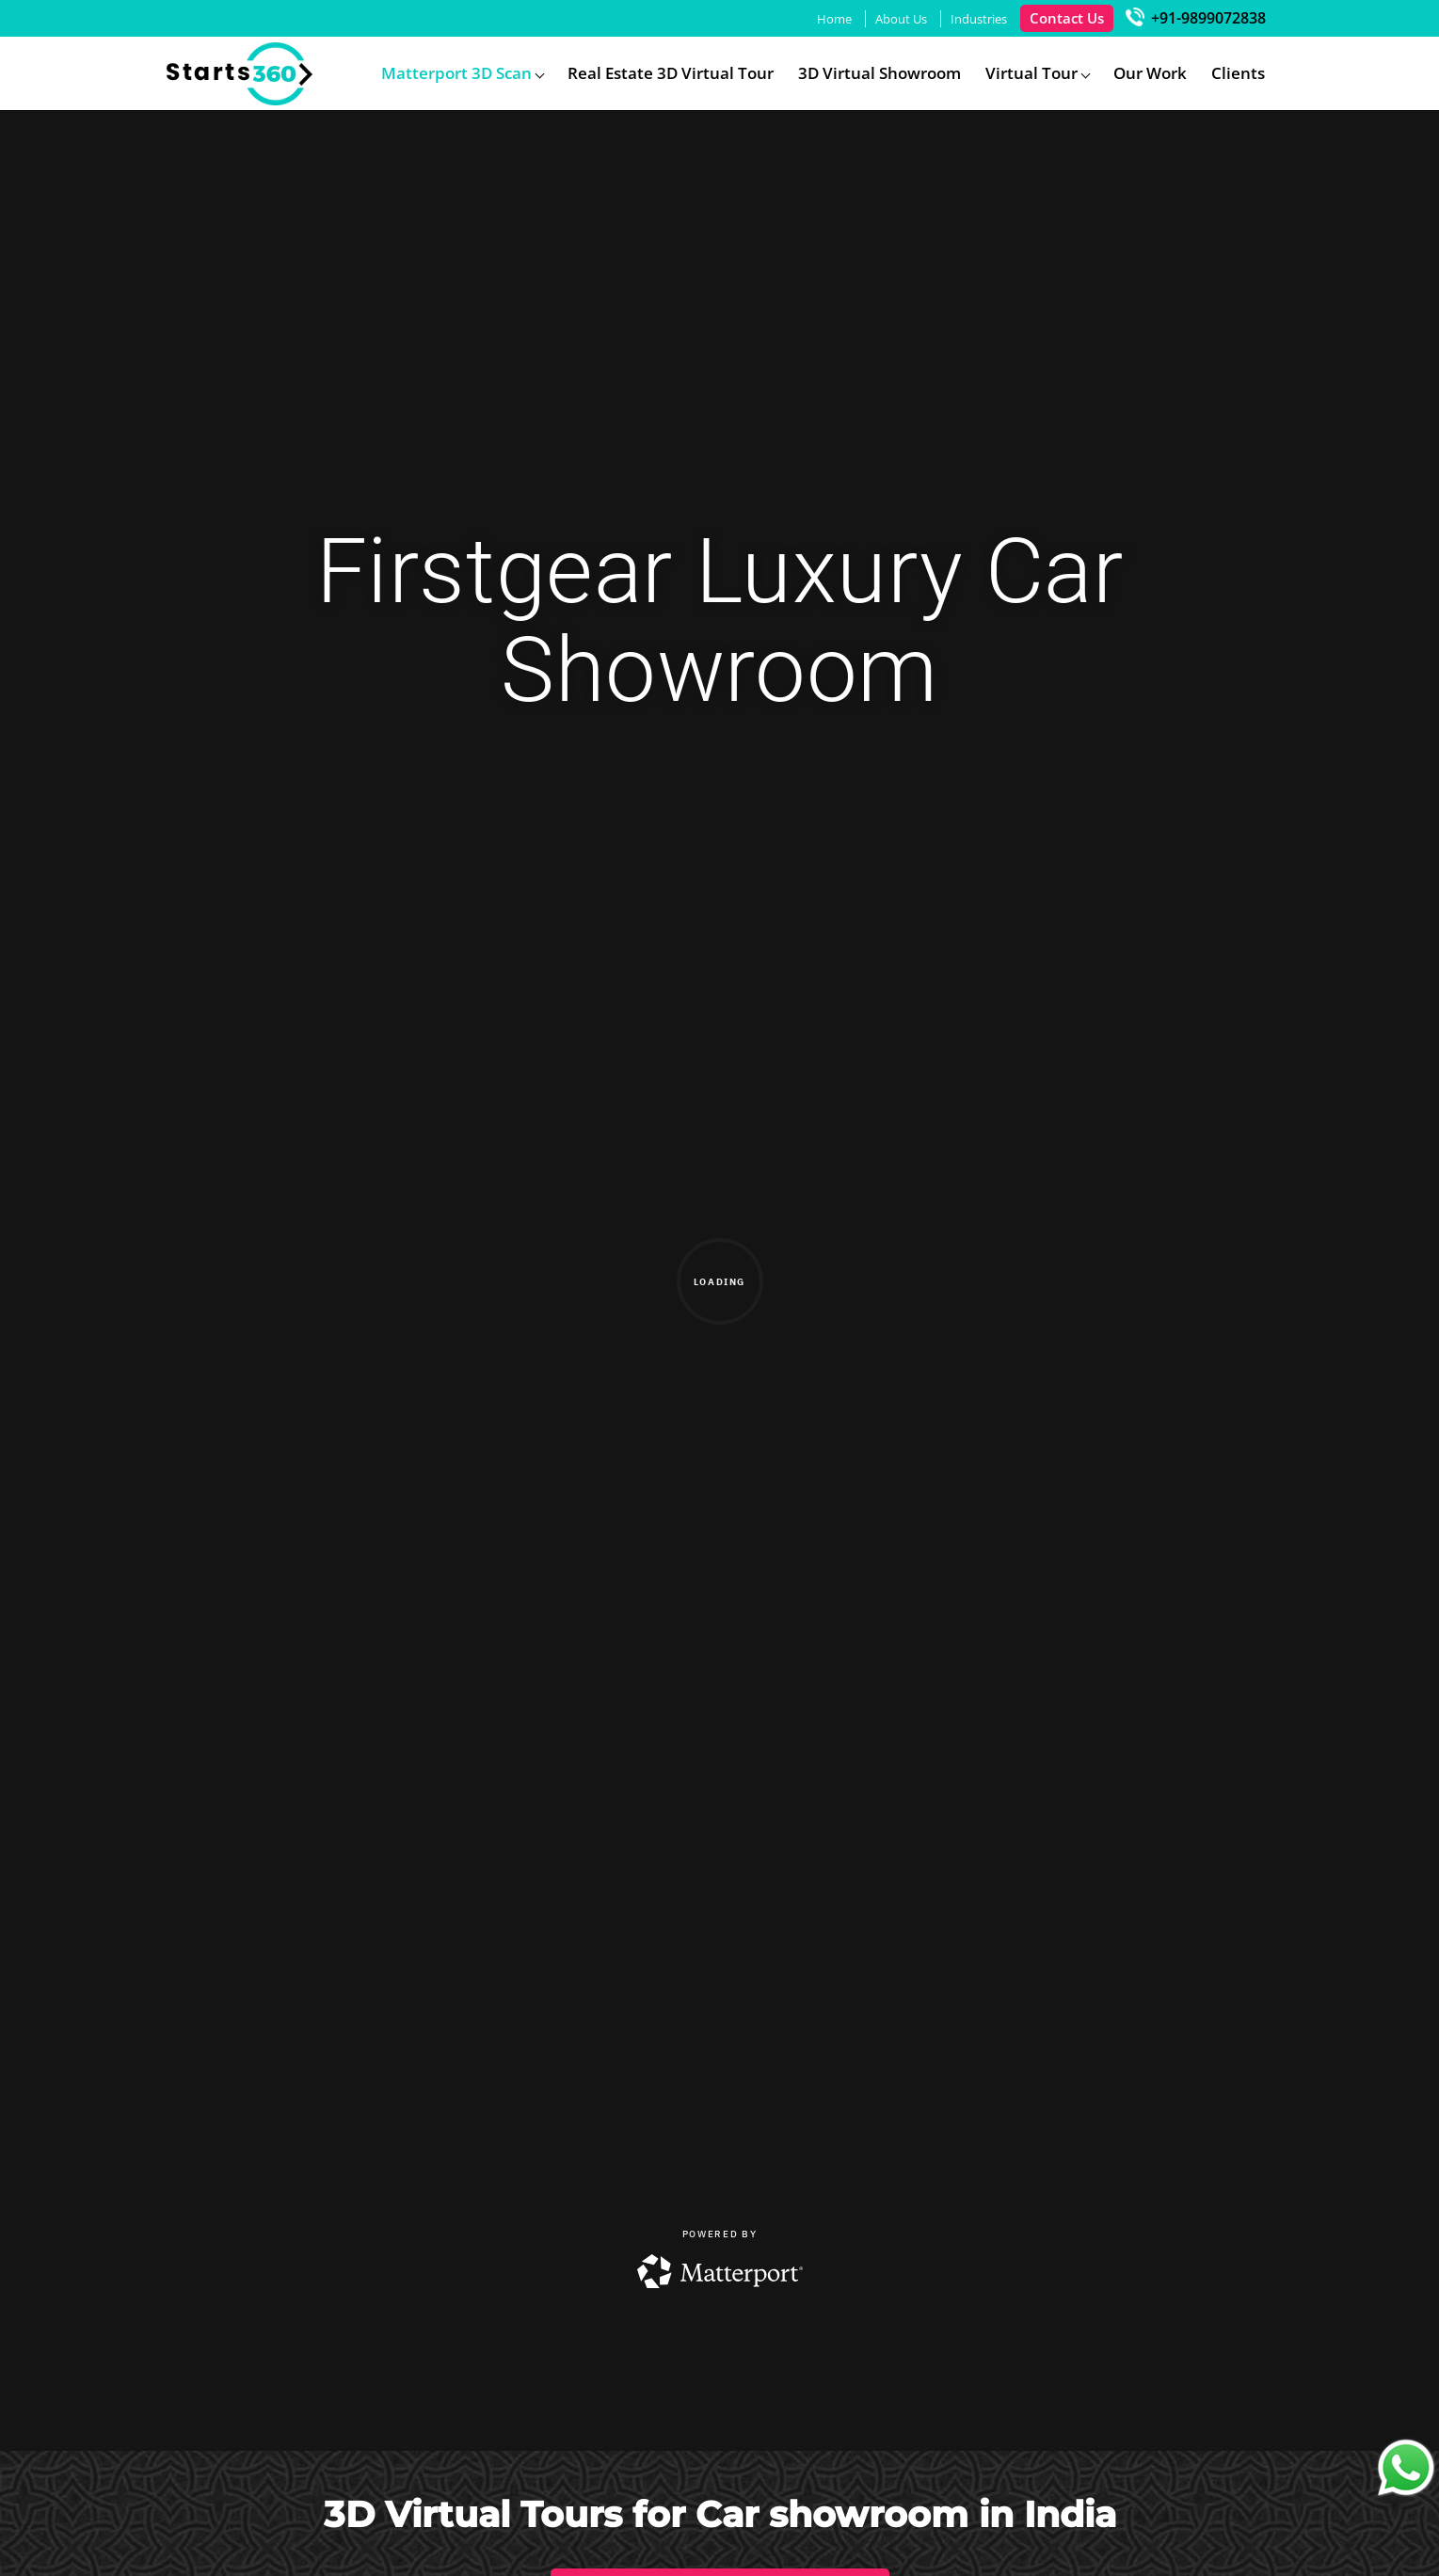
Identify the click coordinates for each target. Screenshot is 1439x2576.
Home (834, 18)
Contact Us (1067, 17)
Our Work (1150, 73)
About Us (901, 18)
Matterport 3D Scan (456, 73)
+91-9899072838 (1196, 18)
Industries (979, 18)
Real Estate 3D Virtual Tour (671, 73)
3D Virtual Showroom (879, 73)
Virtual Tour (1031, 73)
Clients (1238, 73)
